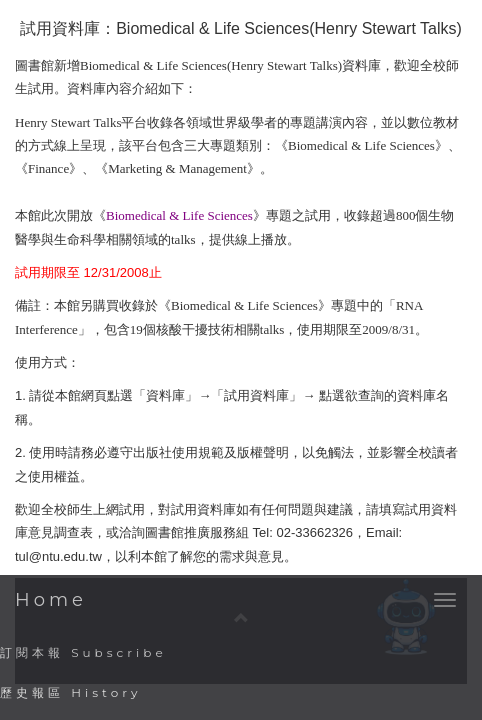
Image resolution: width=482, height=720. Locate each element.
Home (51, 600)
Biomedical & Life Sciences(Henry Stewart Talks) (289, 28)
